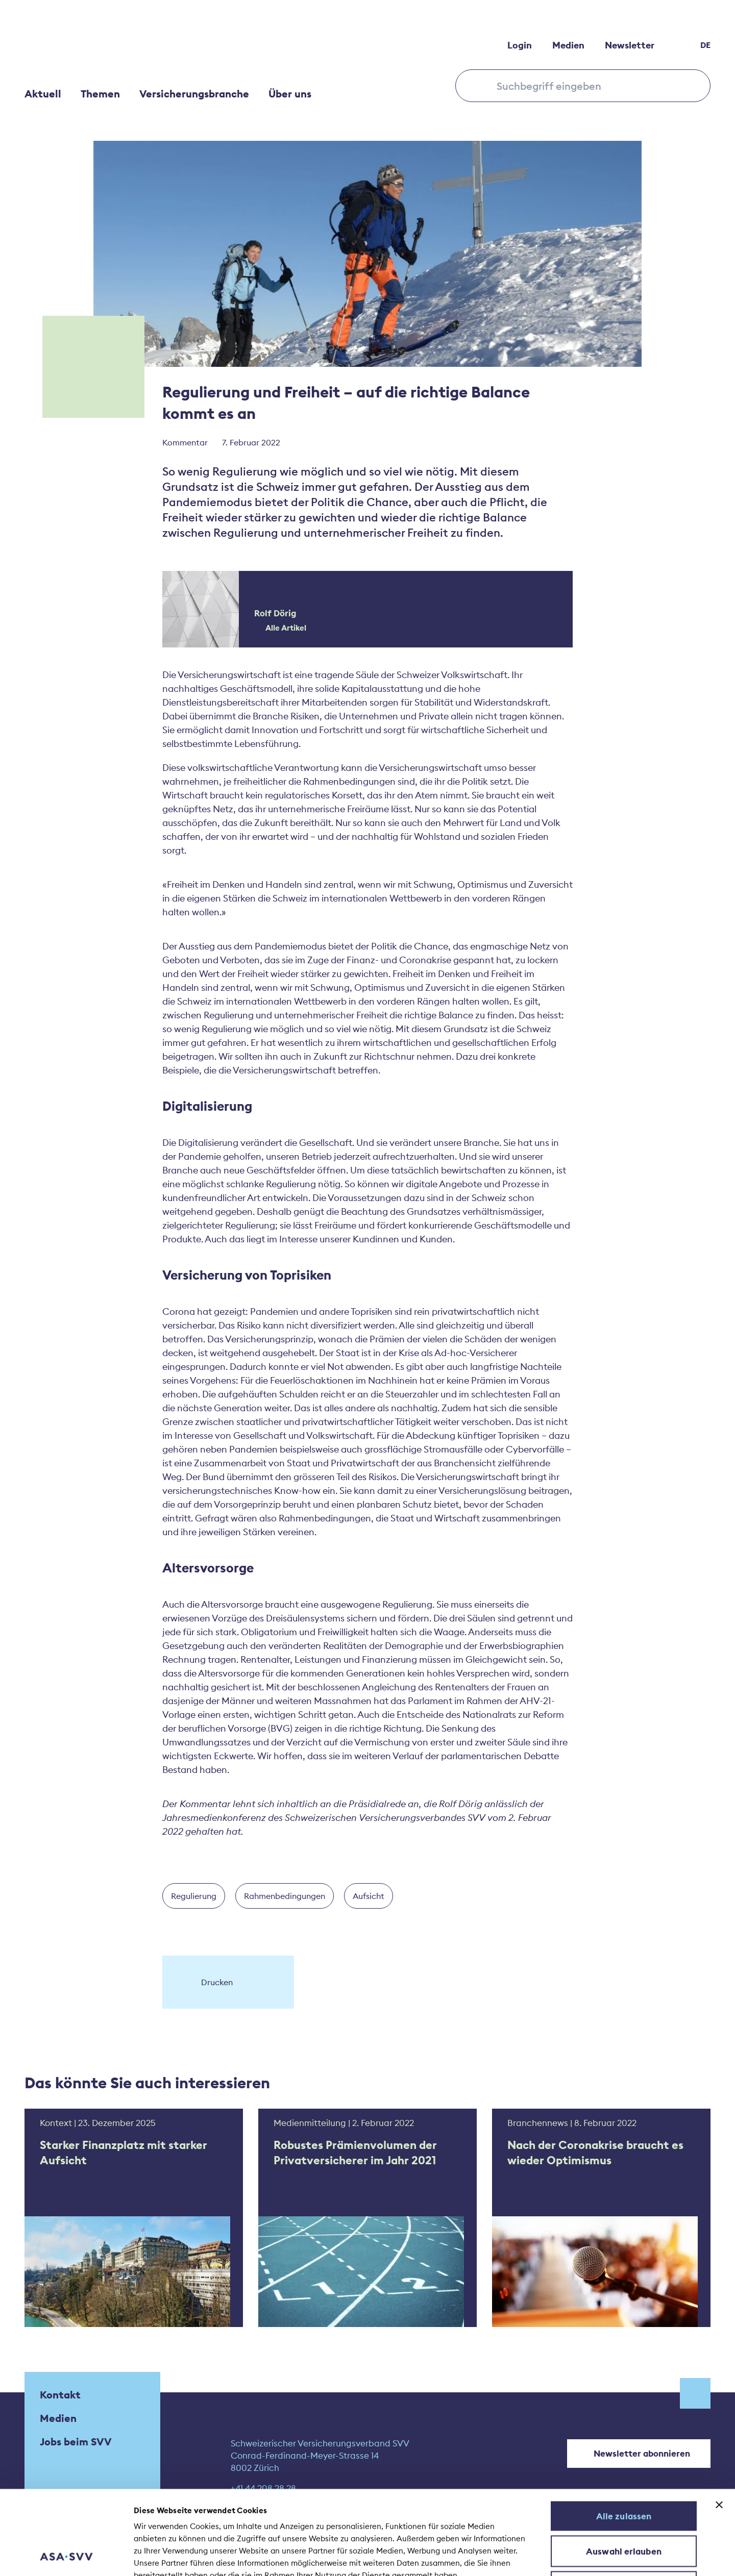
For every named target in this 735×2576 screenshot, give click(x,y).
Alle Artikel (280, 628)
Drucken (209, 1982)
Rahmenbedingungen (284, 1896)
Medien (568, 45)
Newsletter (629, 45)
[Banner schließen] (719, 2426)
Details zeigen (551, 2556)
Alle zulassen (623, 2437)
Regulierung (193, 1896)
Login (519, 45)
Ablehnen (624, 2508)
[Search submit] (479, 84)
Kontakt (60, 2394)
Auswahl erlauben (624, 2472)
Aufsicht (368, 1896)
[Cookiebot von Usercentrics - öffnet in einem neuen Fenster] (66, 2556)
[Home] (101, 45)
